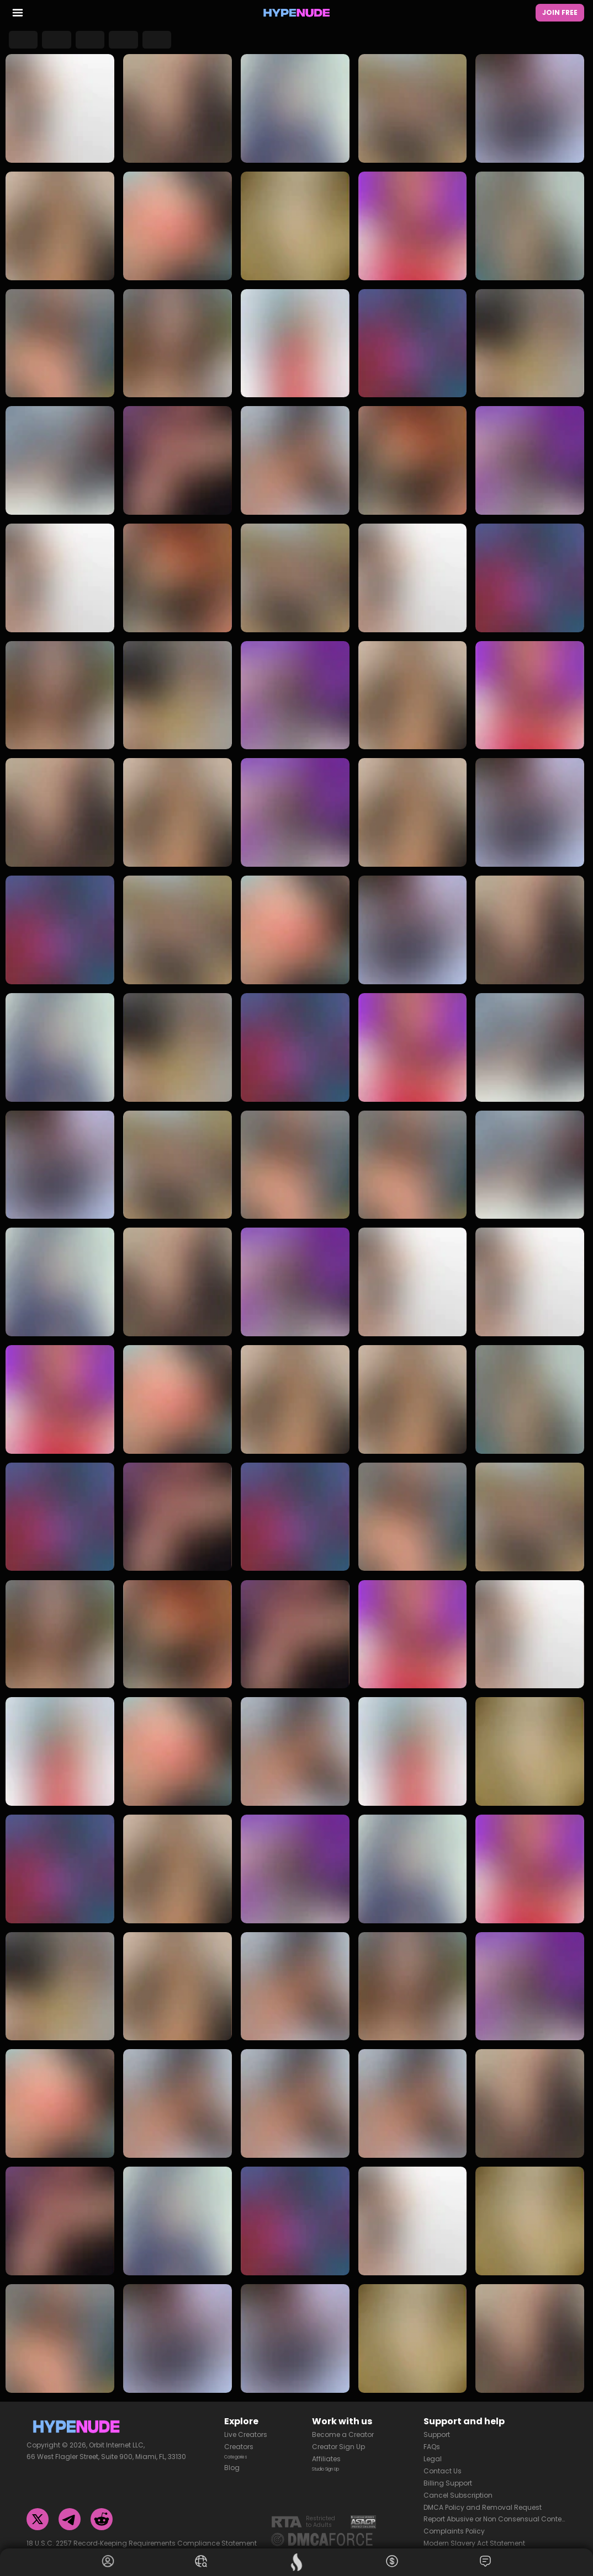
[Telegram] (70, 2510)
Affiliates (326, 2450)
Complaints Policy (454, 2522)
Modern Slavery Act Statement (474, 2534)
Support (436, 2425)
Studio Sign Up (337, 2462)
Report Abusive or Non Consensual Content (494, 2510)
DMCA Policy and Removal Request (482, 2498)
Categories (243, 2450)
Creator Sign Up (338, 2437)
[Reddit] (102, 2510)
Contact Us (442, 2462)
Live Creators (245, 2425)
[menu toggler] (18, 15)
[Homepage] (296, 14)
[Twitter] (38, 2510)
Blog (232, 2462)
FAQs (431, 2437)
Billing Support (447, 2474)
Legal (432, 2450)
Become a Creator (343, 2425)
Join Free (560, 14)
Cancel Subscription (458, 2486)
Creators (238, 2437)
